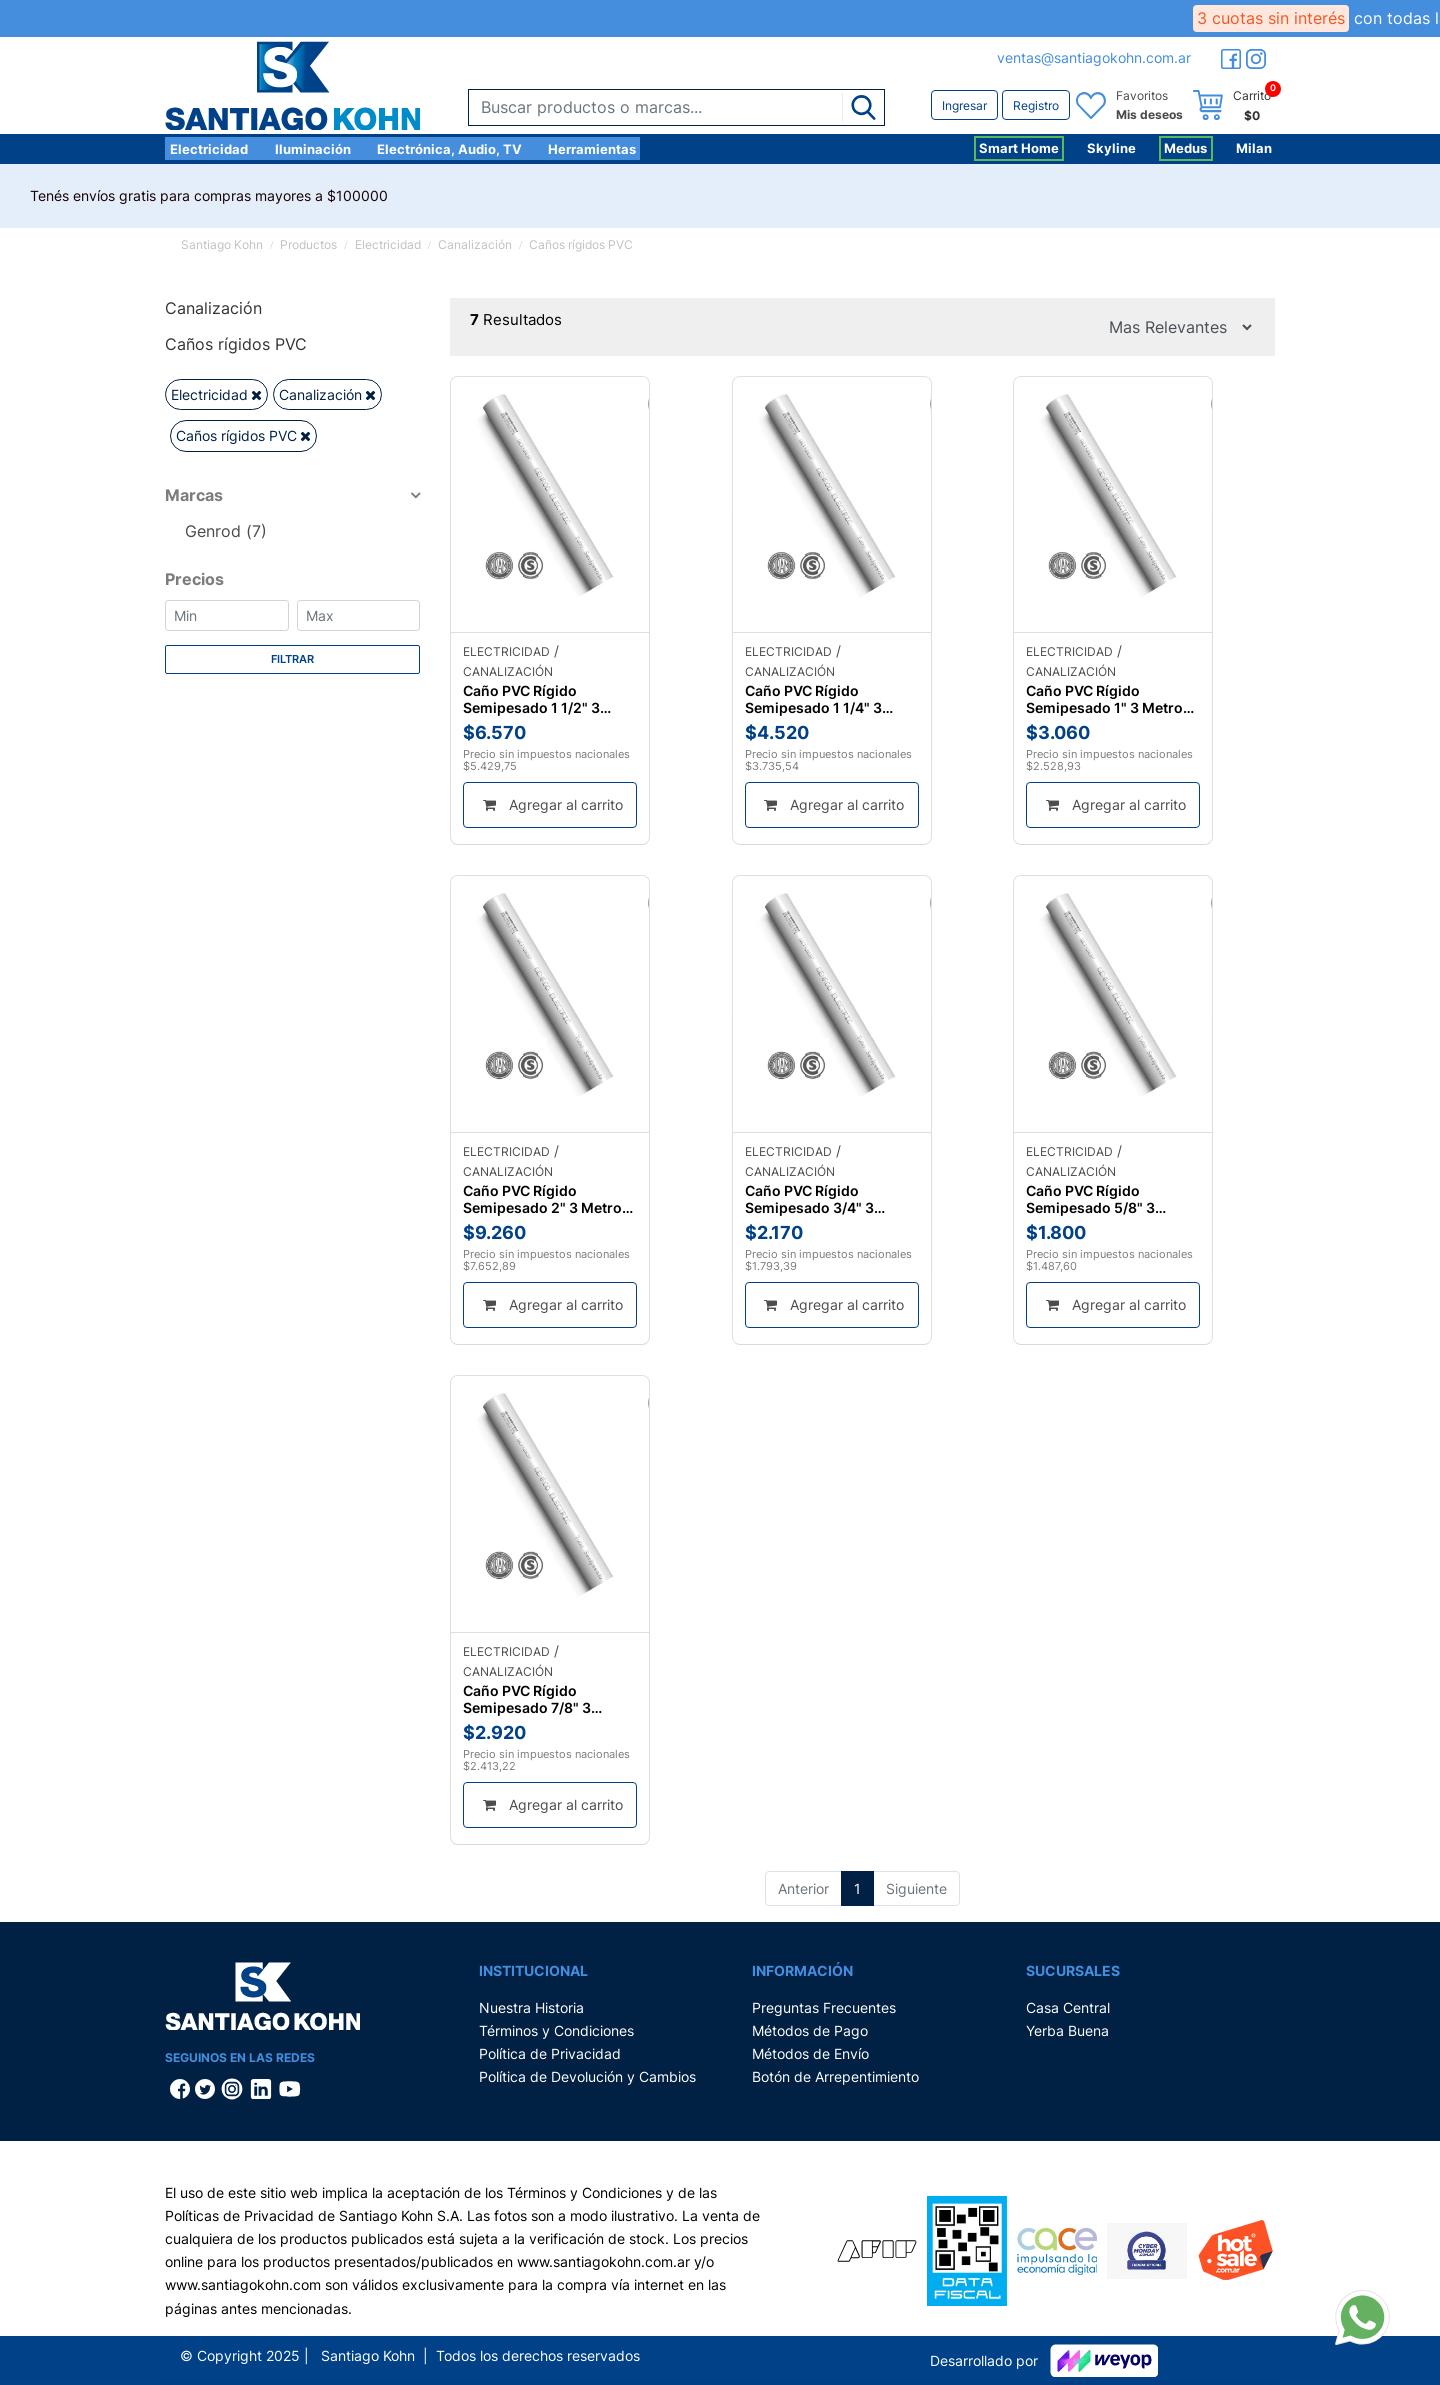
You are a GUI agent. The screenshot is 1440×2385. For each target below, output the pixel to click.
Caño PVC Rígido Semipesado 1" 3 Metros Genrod (1108, 699)
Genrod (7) (226, 531)
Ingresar (964, 105)
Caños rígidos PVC (581, 244)
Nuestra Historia (531, 2007)
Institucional (533, 1970)
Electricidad (209, 149)
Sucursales (1073, 1970)
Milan (1254, 148)
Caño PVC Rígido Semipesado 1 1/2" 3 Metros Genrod (531, 699)
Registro (1036, 105)
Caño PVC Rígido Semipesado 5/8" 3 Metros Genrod (1090, 1199)
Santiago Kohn (222, 244)
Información (802, 1970)
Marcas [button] (194, 495)
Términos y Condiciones (556, 2030)
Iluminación (313, 149)
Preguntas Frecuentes (824, 2007)
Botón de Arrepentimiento (835, 2076)
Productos (308, 244)
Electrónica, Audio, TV (449, 149)
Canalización (475, 244)
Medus (1185, 148)
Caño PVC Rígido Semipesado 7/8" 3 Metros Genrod (527, 1699)
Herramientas (592, 149)
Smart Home (1019, 148)
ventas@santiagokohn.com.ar (1094, 57)
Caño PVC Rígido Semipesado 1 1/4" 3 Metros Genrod (813, 699)
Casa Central (1068, 2007)
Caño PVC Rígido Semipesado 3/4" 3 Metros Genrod (809, 1199)
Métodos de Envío (810, 2053)
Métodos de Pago (810, 2030)
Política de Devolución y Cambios (587, 2076)
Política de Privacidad (550, 2053)
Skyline (1111, 148)
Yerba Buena (1067, 2030)
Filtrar (292, 659)
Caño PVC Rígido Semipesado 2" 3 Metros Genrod (546, 1199)
